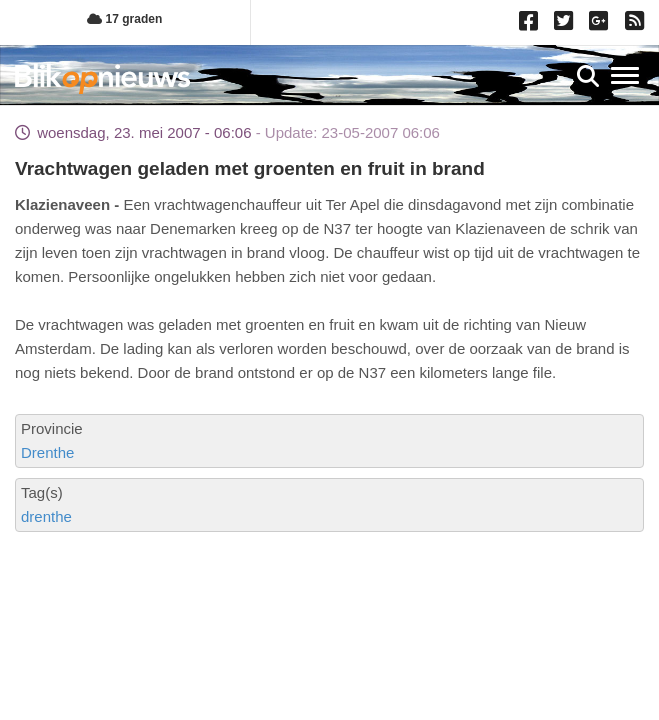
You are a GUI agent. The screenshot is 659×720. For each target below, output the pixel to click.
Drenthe (47, 452)
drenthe (46, 516)
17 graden (124, 19)
